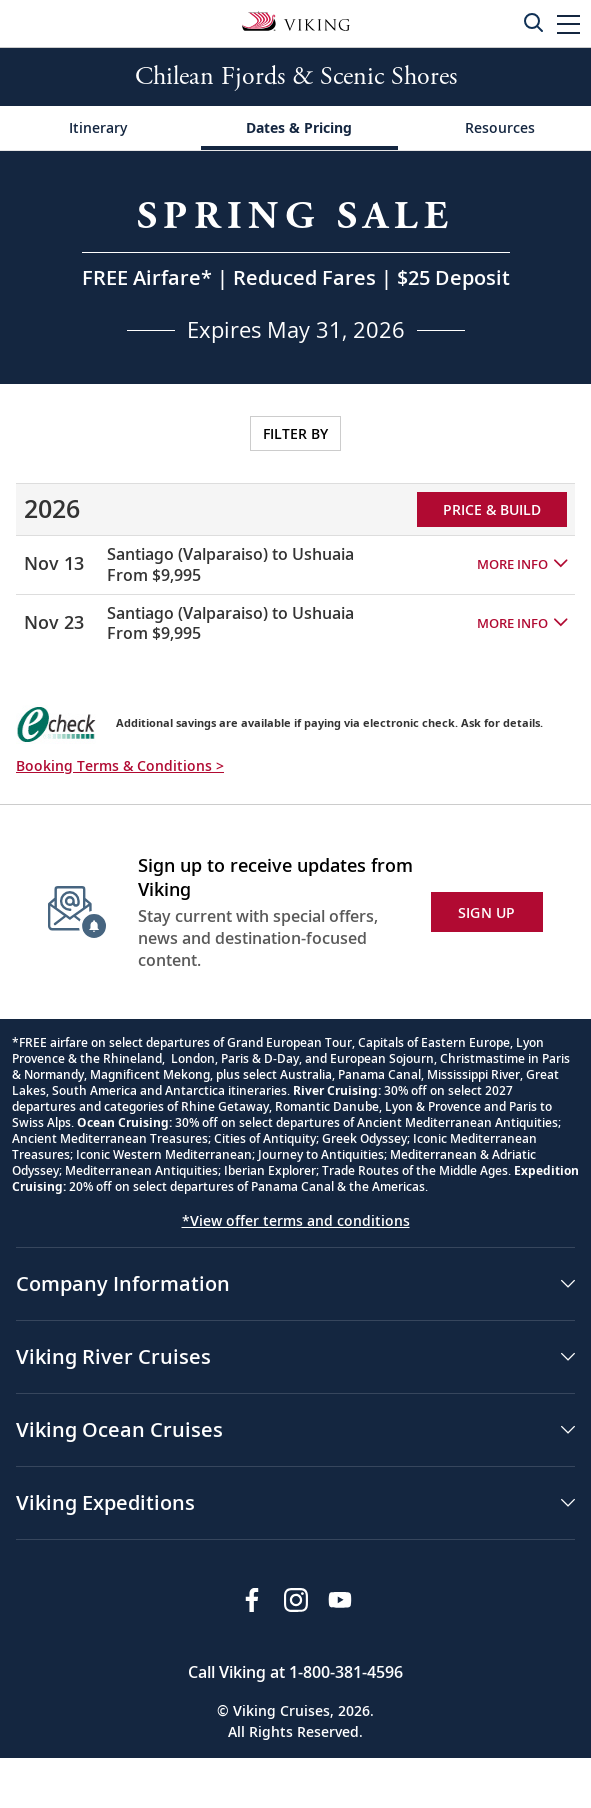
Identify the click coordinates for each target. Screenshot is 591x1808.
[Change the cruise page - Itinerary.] (98, 128)
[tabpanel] (295, 526)
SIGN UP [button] (487, 912)
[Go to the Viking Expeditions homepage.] (296, 20)
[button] (568, 23)
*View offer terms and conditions (296, 1220)
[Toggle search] (533, 22)
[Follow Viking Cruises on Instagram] (296, 1600)
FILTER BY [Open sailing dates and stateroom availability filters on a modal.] (295, 433)
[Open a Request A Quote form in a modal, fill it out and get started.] (296, 267)
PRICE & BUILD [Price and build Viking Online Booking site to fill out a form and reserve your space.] (492, 509)
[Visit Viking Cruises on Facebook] (252, 1600)
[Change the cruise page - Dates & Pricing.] (299, 128)
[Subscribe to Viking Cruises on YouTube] (340, 1600)
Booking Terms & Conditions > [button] (120, 765)
